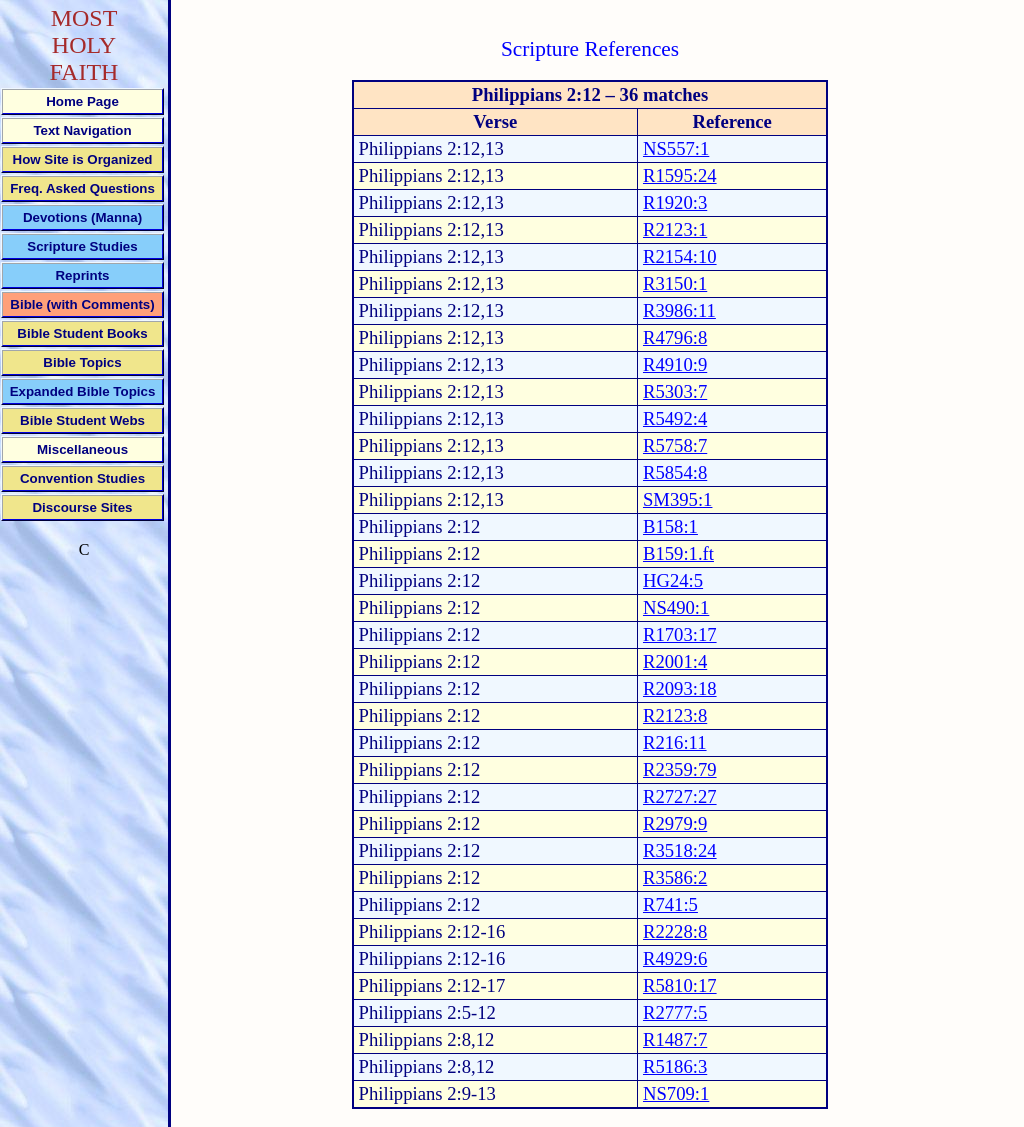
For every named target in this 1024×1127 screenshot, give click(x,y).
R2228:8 (675, 931)
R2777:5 (675, 1012)
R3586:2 (675, 877)
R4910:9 (675, 364)
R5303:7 (675, 391)
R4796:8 (675, 337)
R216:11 (675, 742)
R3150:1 (675, 283)
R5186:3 (675, 1066)
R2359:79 (680, 769)
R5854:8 (675, 472)
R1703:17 (680, 634)
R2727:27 (680, 796)
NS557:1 (676, 148)
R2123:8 (675, 715)
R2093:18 (680, 688)
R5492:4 (675, 418)
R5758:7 (675, 445)
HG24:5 (673, 580)
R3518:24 (680, 850)
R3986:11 (679, 310)
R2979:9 (675, 823)
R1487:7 (675, 1039)
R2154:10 (680, 256)
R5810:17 (680, 985)
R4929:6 (675, 958)
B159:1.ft (678, 553)
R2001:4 (675, 661)
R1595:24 (680, 175)
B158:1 (670, 526)
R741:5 (670, 904)
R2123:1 (675, 229)
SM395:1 (677, 499)
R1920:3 (675, 202)
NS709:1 (676, 1093)
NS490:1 (676, 607)
